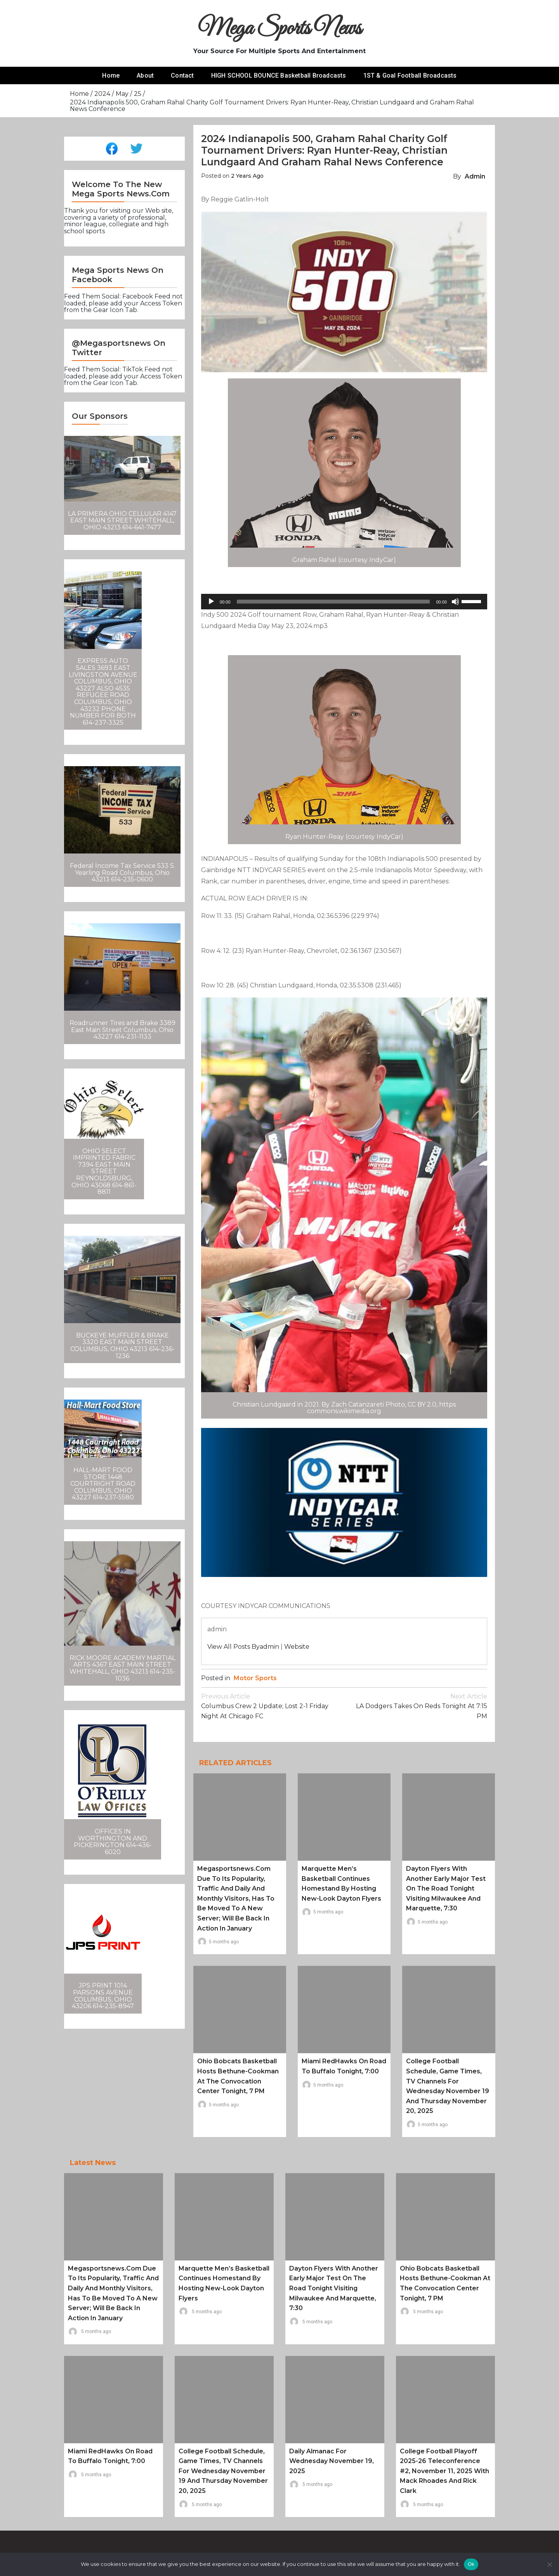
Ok (471, 2564)
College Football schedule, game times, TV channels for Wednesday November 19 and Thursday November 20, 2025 (223, 2471)
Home (111, 75)
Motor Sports (255, 1678)
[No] (549, 2564)
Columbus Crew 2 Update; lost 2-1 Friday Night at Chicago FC (272, 1705)
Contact (182, 75)
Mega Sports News (279, 28)
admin (475, 176)
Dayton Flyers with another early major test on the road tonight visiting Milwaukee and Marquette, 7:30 (446, 1888)
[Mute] (455, 601)
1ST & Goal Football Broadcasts (410, 75)
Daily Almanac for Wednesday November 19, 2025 (331, 2461)
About (145, 75)
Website (296, 1646)
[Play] (211, 601)
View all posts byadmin (243, 1646)
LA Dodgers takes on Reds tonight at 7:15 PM (416, 1705)
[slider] (333, 602)
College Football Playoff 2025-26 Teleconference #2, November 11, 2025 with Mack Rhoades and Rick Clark (444, 2471)
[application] (344, 601)
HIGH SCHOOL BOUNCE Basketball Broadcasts (278, 75)
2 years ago (247, 175)
